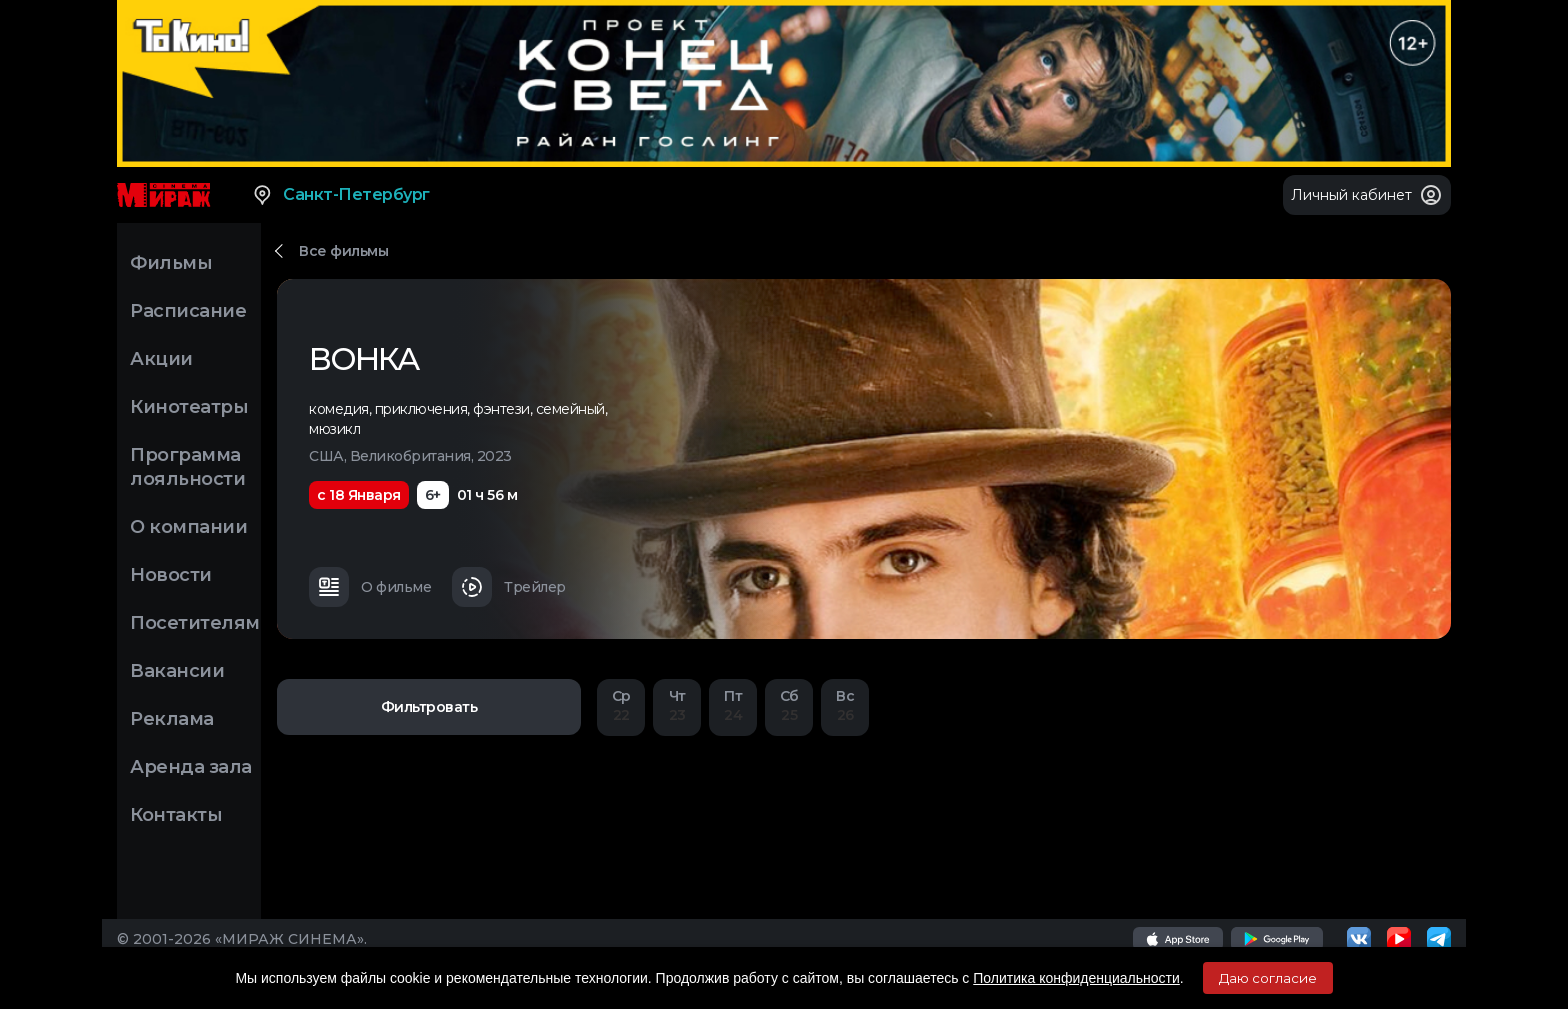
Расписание (188, 311)
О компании (188, 527)
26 (845, 705)
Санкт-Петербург (340, 195)
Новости (171, 575)
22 (621, 705)
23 (677, 705)
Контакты (176, 815)
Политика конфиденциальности (1076, 978)
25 (789, 705)
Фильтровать (429, 707)
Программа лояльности (187, 467)
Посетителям (195, 623)
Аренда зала (191, 767)
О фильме (370, 587)
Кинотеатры (189, 407)
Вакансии (177, 671)
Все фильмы (343, 251)
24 (733, 705)
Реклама (172, 719)
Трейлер (509, 587)
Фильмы (171, 263)
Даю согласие (1268, 978)
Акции (161, 359)
